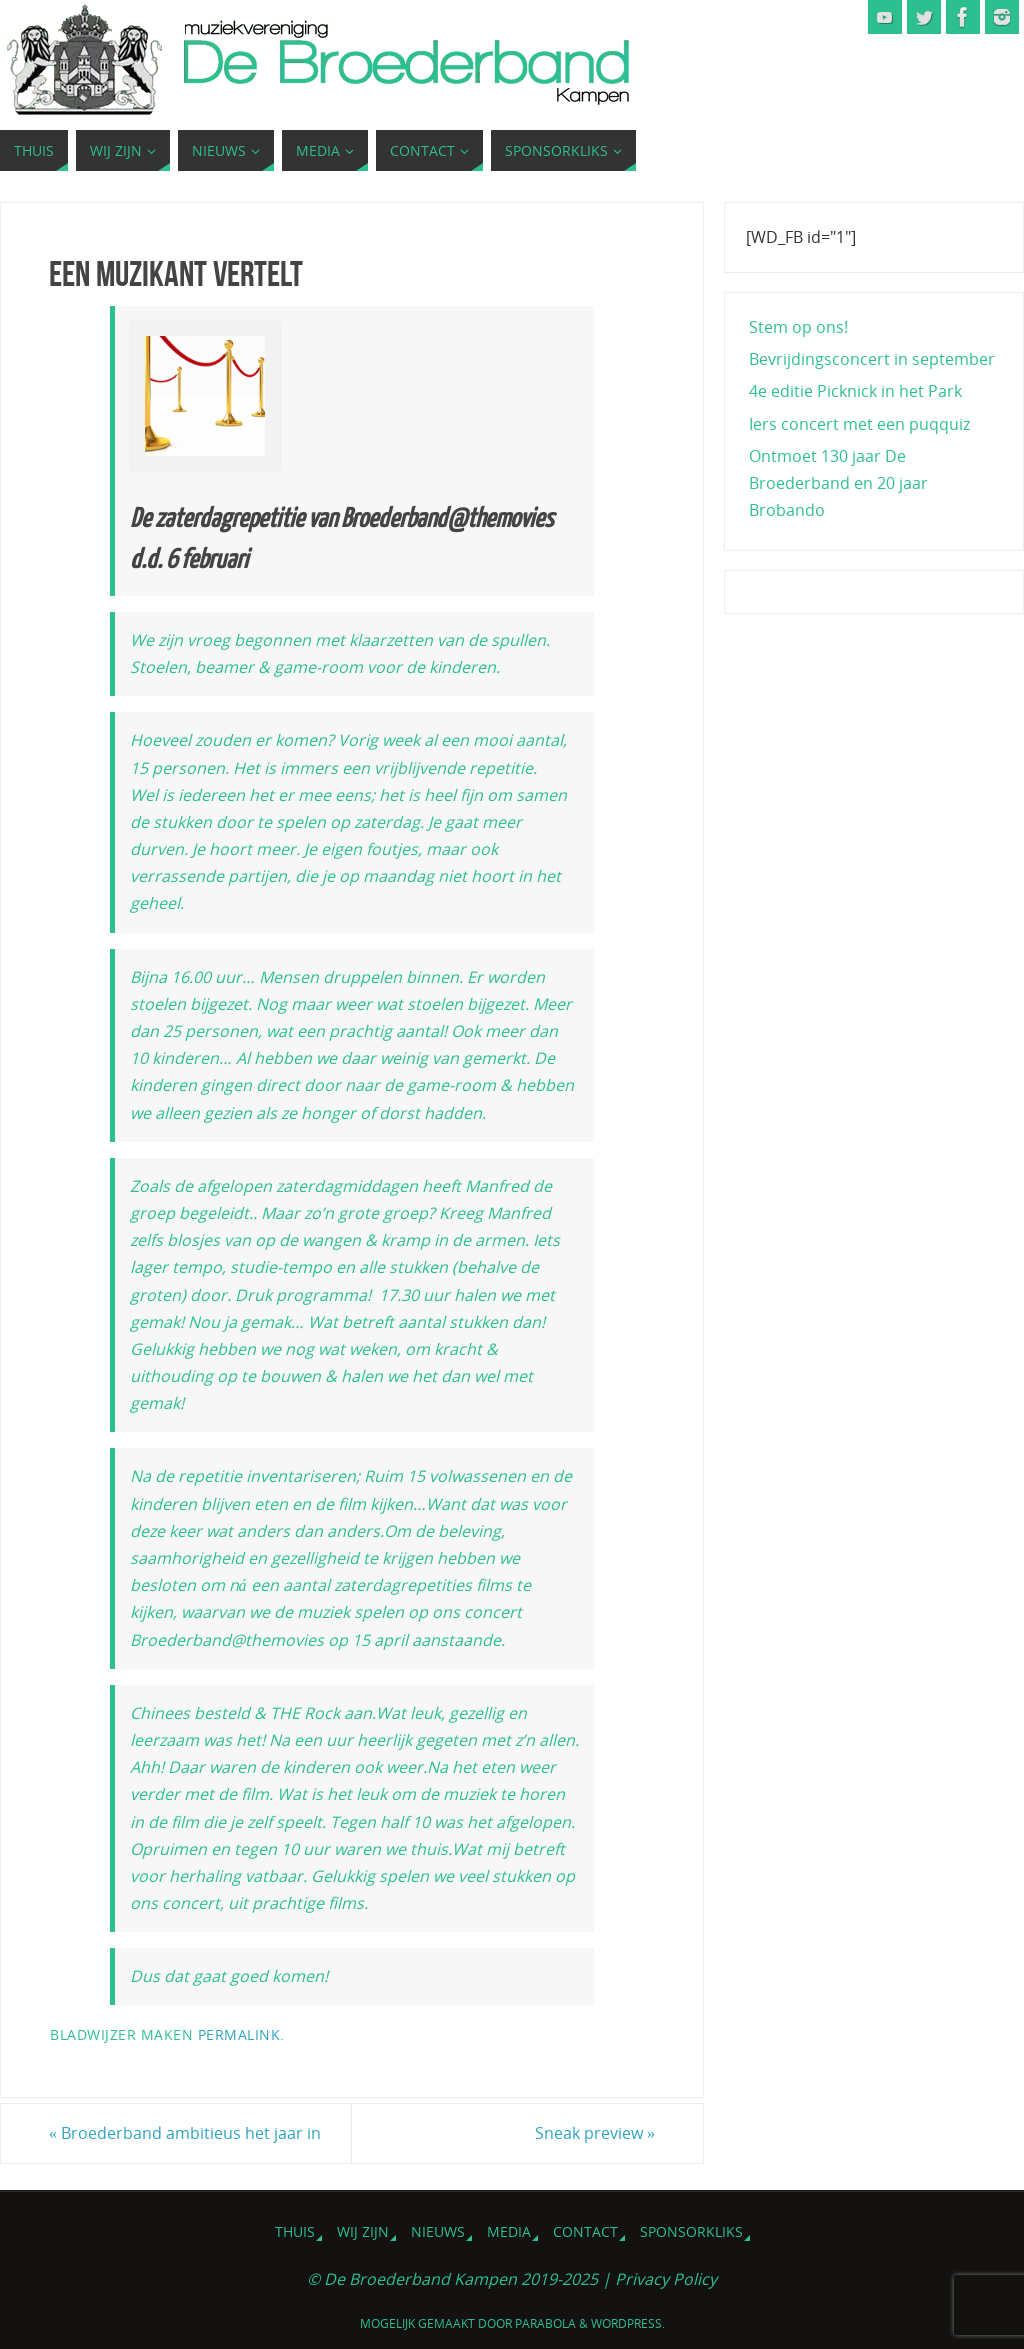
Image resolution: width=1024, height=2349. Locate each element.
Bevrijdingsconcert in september (872, 359)
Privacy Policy (666, 2279)
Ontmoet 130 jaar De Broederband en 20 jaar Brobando (838, 483)
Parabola (545, 2323)
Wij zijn (363, 2231)
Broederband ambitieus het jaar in (185, 2133)
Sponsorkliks (691, 2231)
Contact (585, 2231)
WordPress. (628, 2323)
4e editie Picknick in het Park (855, 391)
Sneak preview (595, 2133)
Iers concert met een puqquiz (859, 424)
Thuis (295, 2231)
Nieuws (438, 2231)
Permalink (239, 2034)
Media (509, 2231)
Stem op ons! (798, 327)
